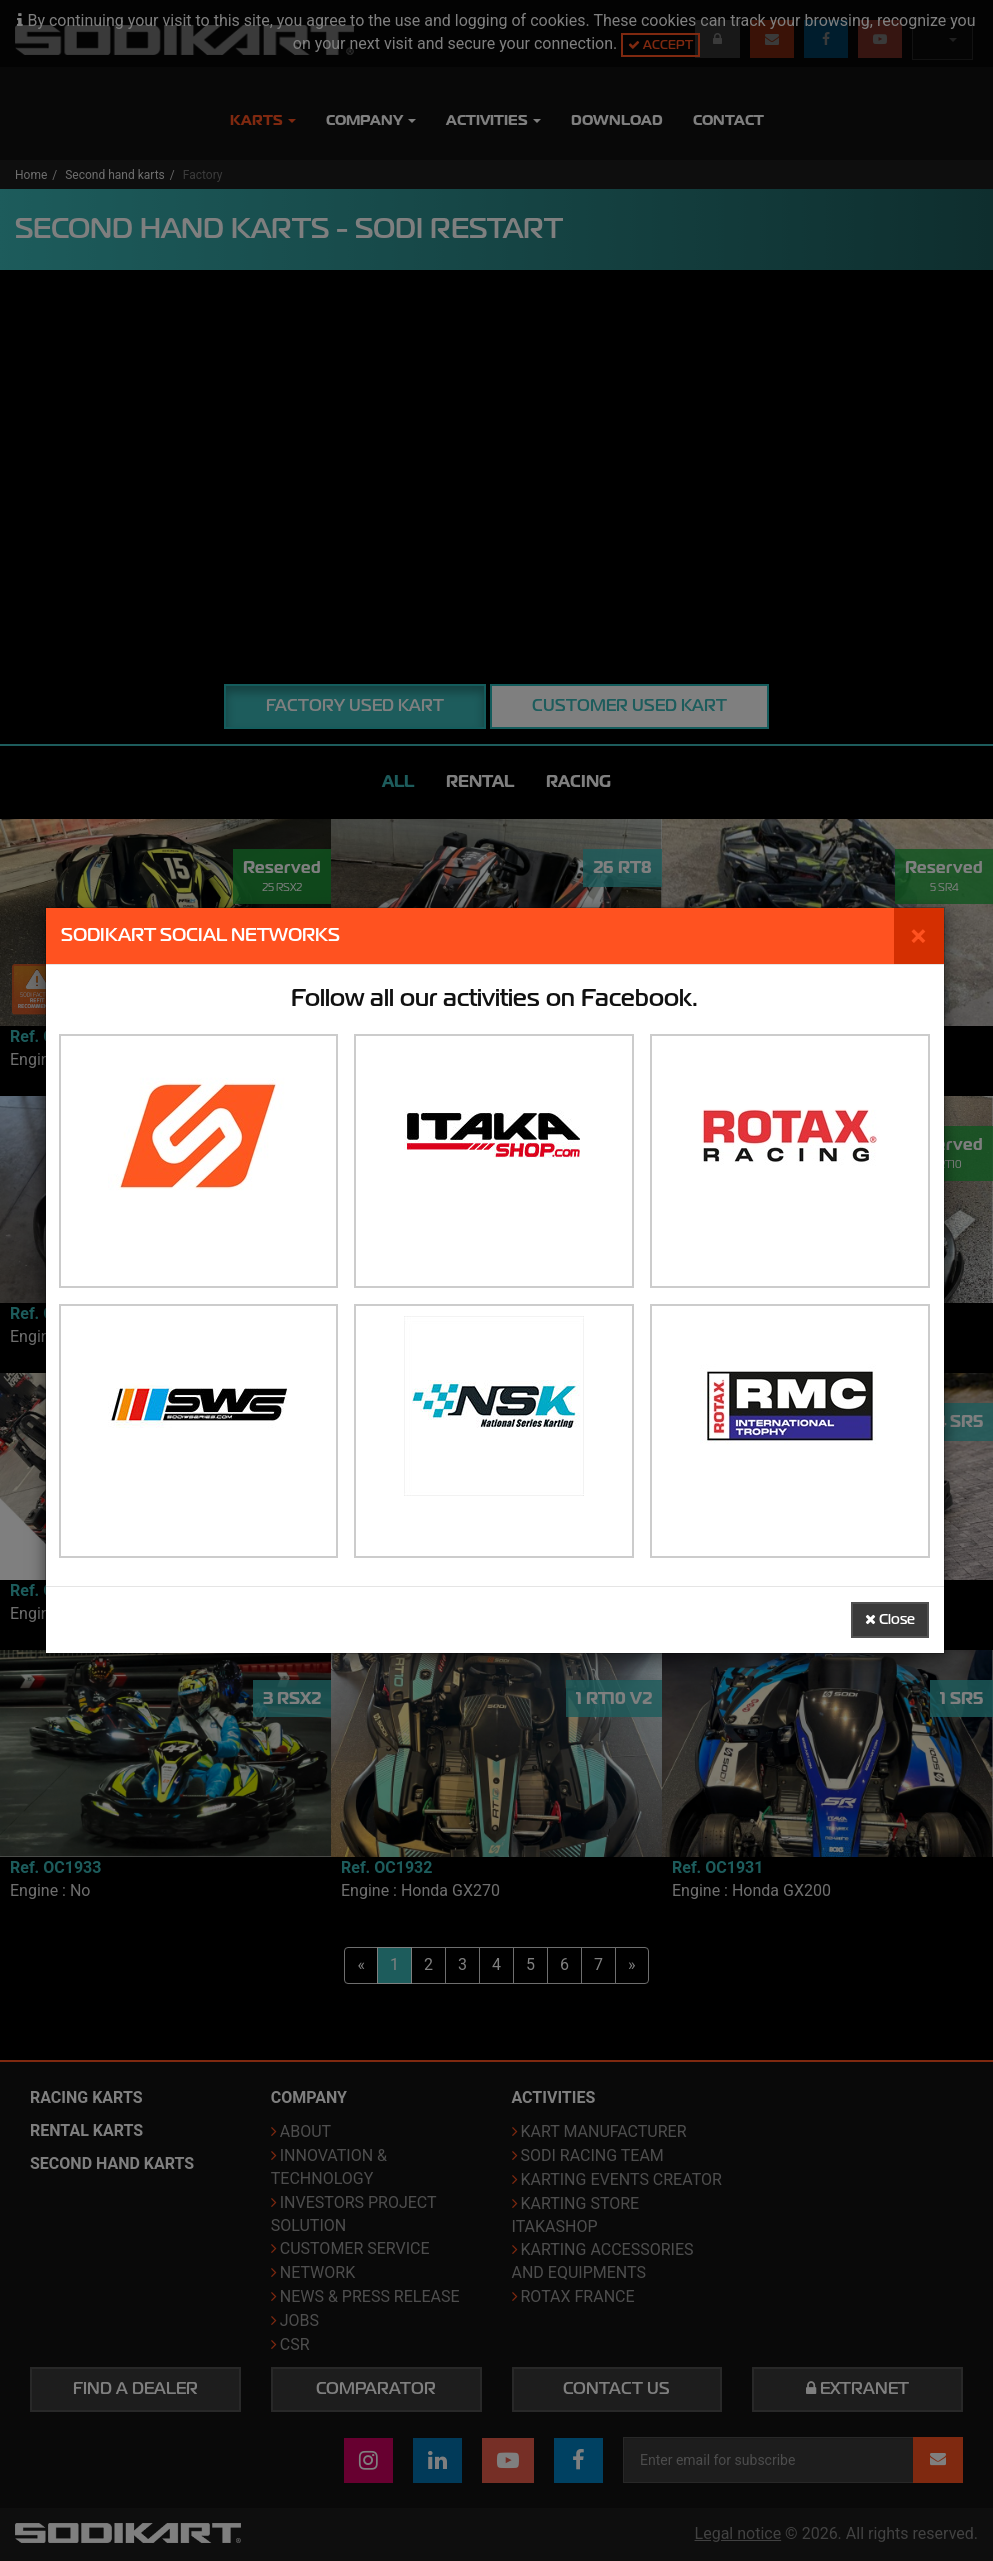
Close (890, 1619)
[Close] (919, 936)
